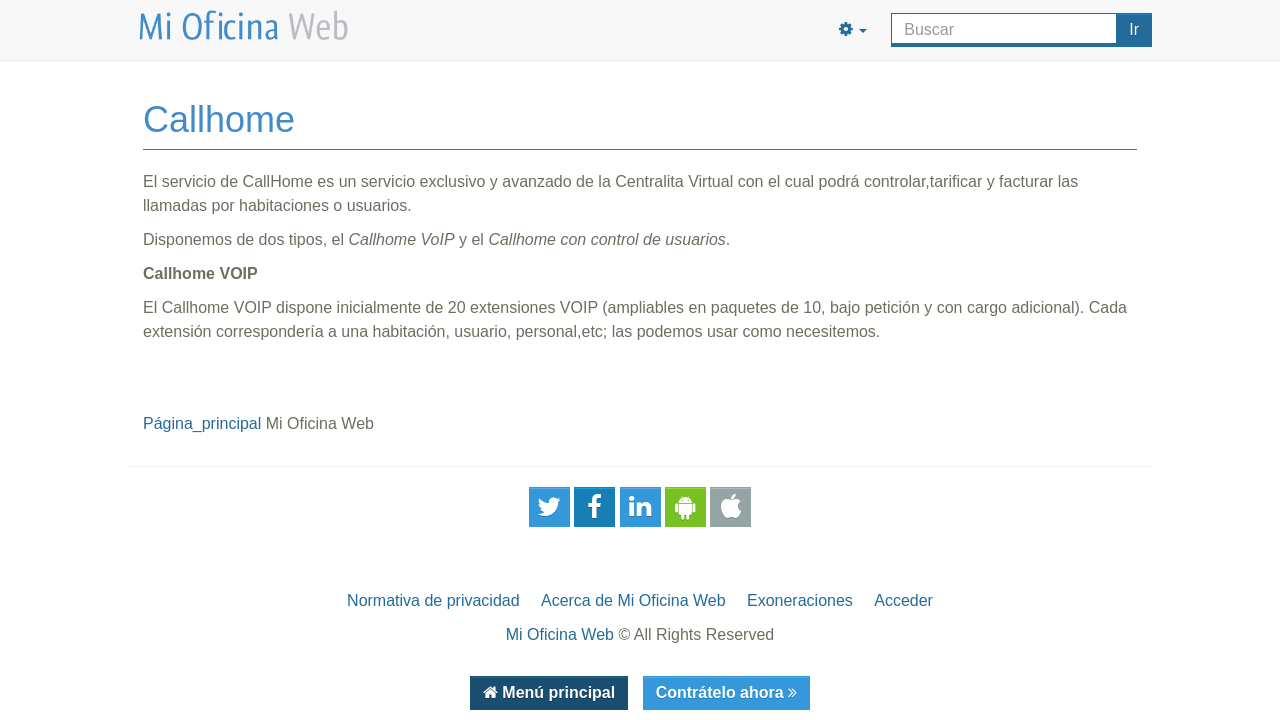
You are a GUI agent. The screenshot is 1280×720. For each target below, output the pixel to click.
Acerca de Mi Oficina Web (633, 600)
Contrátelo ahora (722, 692)
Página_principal (202, 423)
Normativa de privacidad (433, 600)
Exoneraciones (800, 600)
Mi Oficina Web (560, 634)
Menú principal (556, 692)
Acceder (903, 600)
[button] (853, 30)
